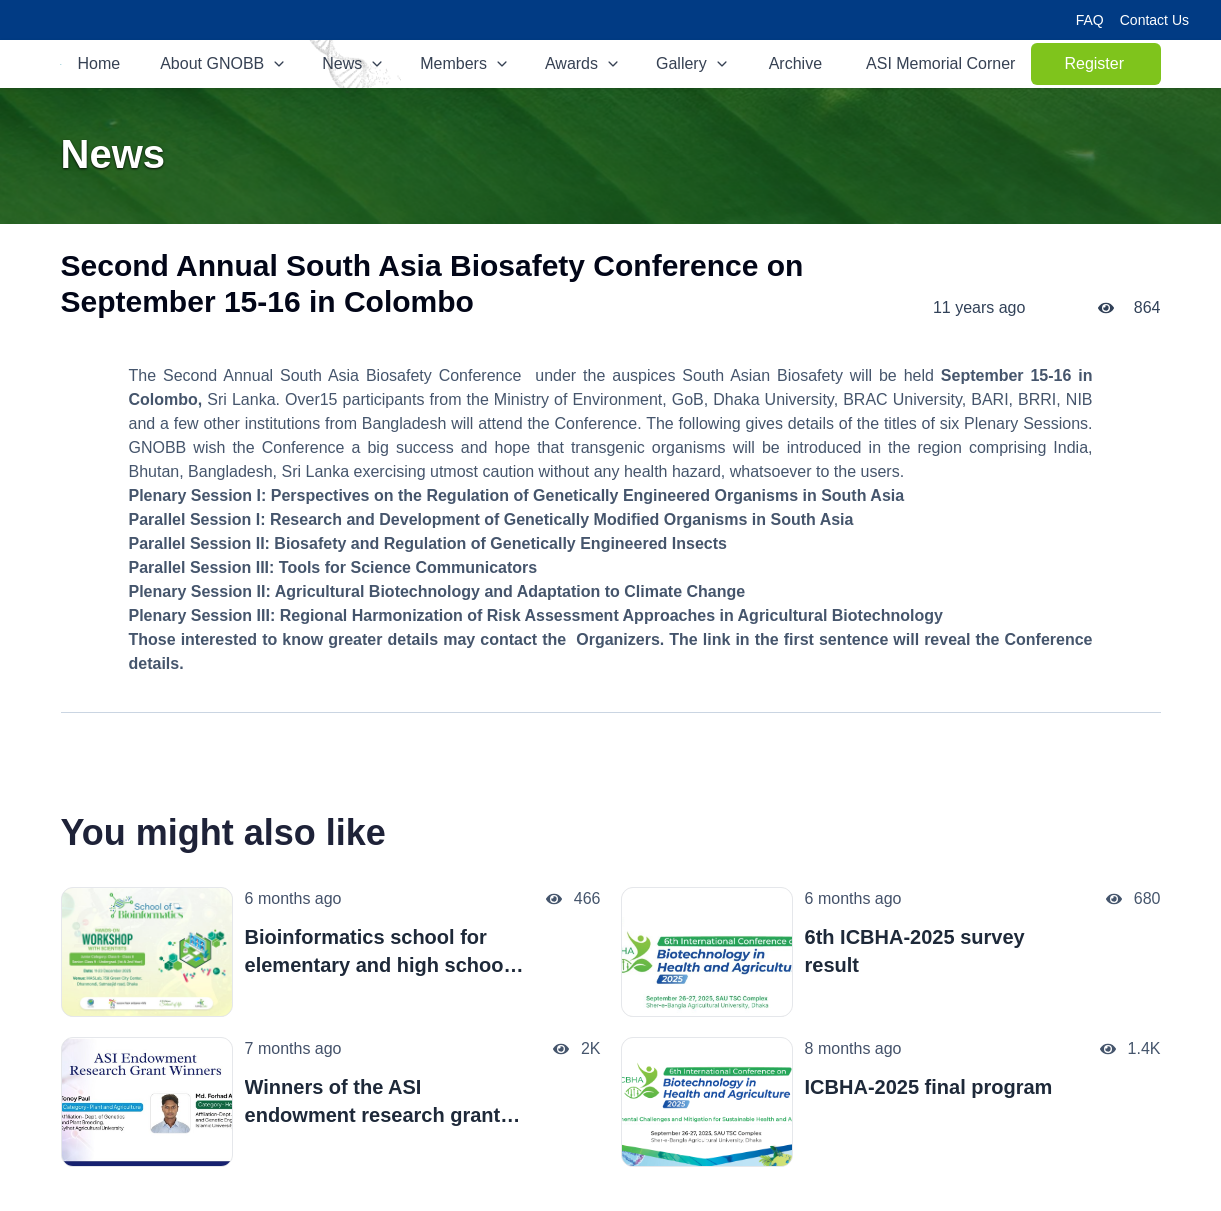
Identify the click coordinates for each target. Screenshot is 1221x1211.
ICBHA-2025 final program (929, 1087)
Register (1112, 69)
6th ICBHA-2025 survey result (915, 951)
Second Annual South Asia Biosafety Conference (342, 375)
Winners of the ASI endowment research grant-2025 (376, 1102)
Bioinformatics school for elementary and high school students (377, 952)
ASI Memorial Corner (940, 63)
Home (99, 63)
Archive (795, 63)
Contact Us (1154, 20)
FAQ (1090, 20)
